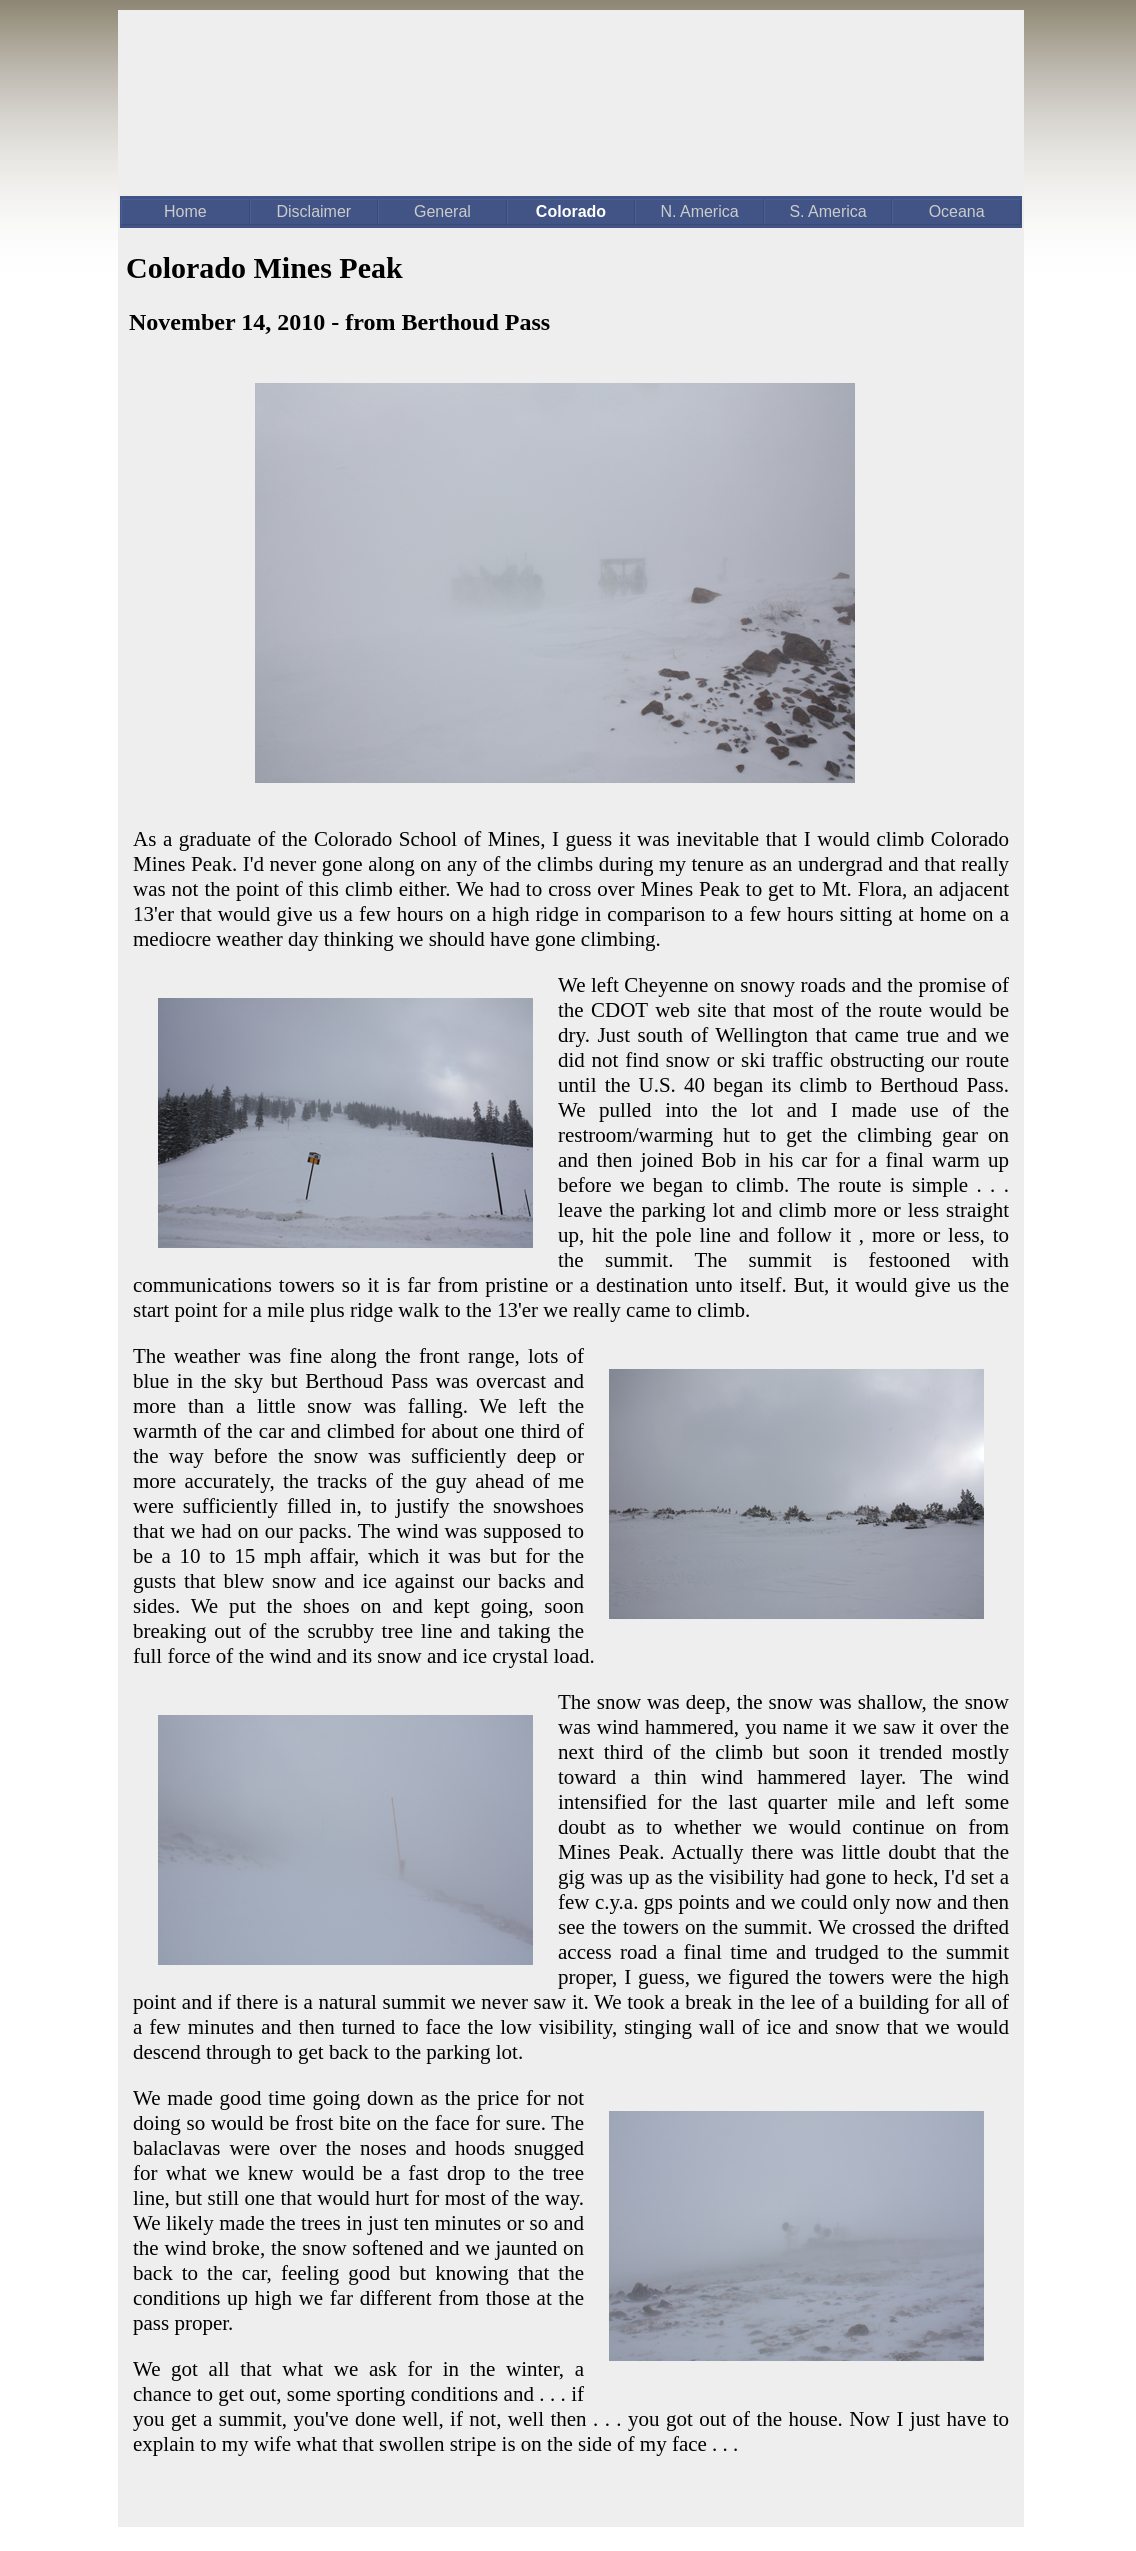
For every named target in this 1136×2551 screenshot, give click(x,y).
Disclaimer (314, 211)
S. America (827, 211)
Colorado (571, 211)
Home (185, 211)
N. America (699, 211)
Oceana (957, 211)
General (442, 211)
